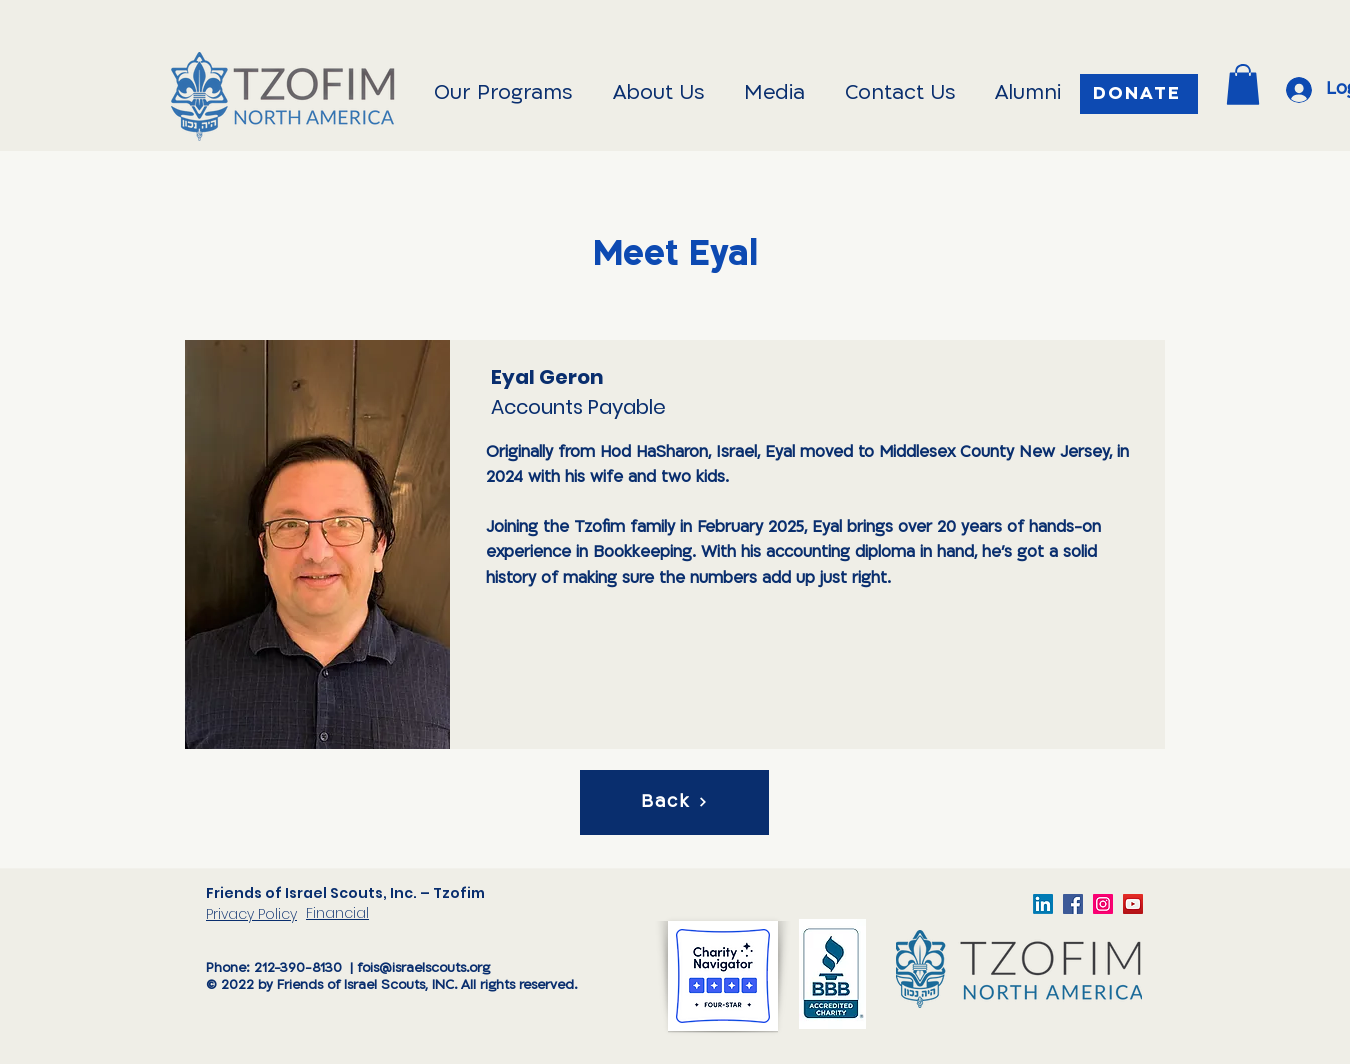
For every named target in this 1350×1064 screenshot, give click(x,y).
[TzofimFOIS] (1103, 904)
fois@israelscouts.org (423, 968)
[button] (1243, 84)
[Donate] (1139, 94)
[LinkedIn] (1043, 904)
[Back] (674, 802)
